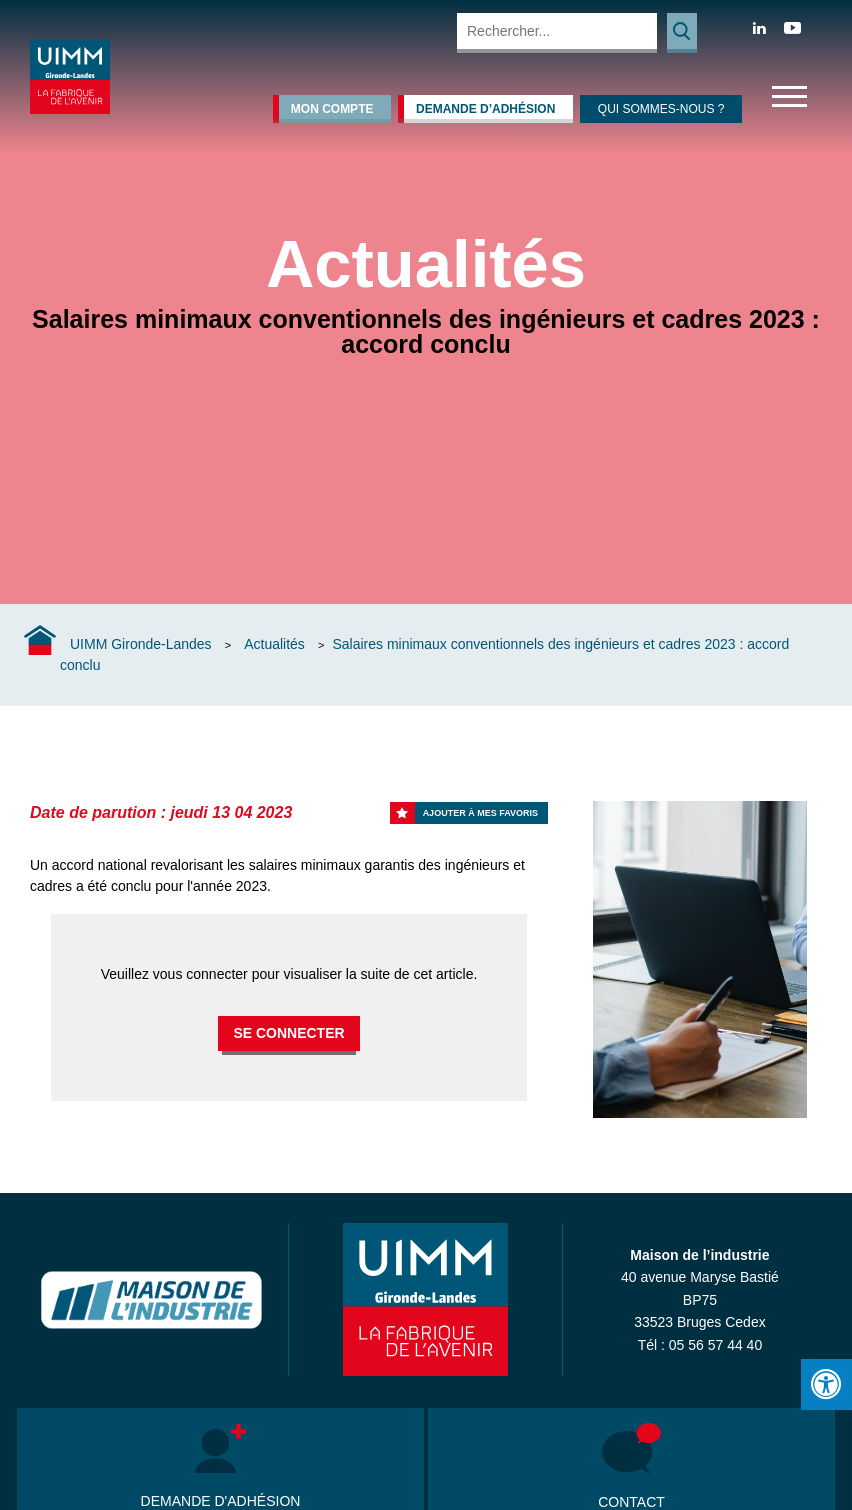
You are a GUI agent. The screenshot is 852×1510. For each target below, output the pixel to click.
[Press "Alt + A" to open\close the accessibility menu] (826, 1384)
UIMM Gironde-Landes (141, 644)
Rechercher (682, 33)
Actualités (274, 644)
